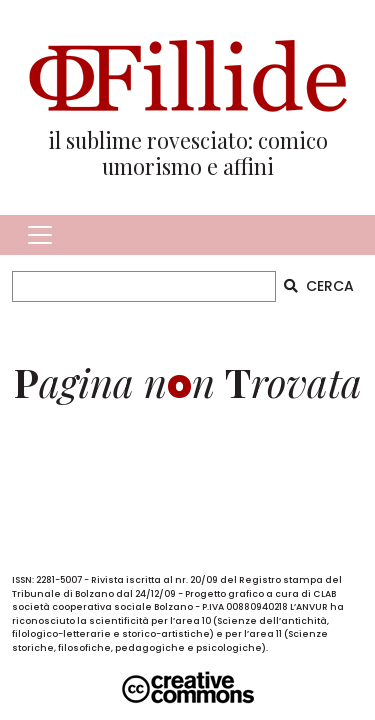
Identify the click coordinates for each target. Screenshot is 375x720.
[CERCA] (144, 286)
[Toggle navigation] (40, 235)
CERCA (319, 286)
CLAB (324, 594)
